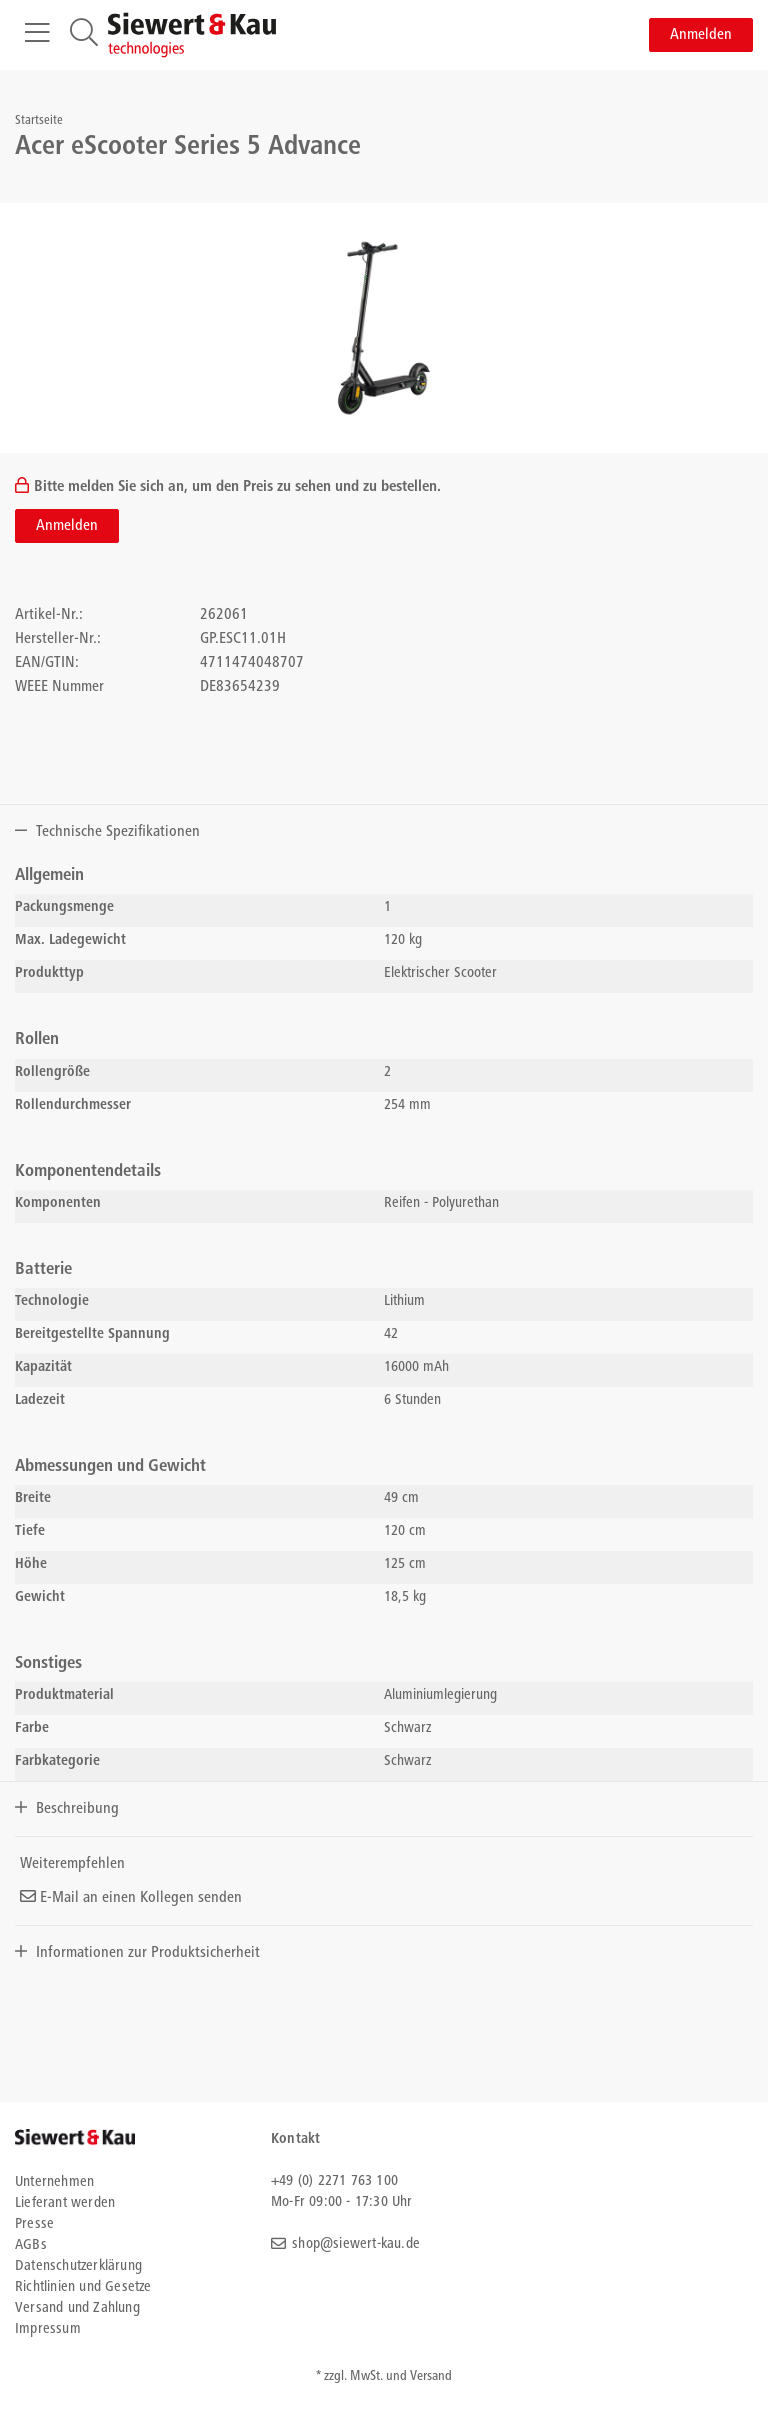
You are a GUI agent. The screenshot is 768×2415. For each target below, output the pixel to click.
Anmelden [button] (701, 35)
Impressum (48, 2329)
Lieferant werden (65, 2203)
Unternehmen (54, 2182)
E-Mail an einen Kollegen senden (131, 1898)
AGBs (31, 2245)
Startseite (39, 121)
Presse (34, 2224)
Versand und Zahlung (77, 2308)
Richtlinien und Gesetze (83, 2287)
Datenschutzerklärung (78, 2266)
